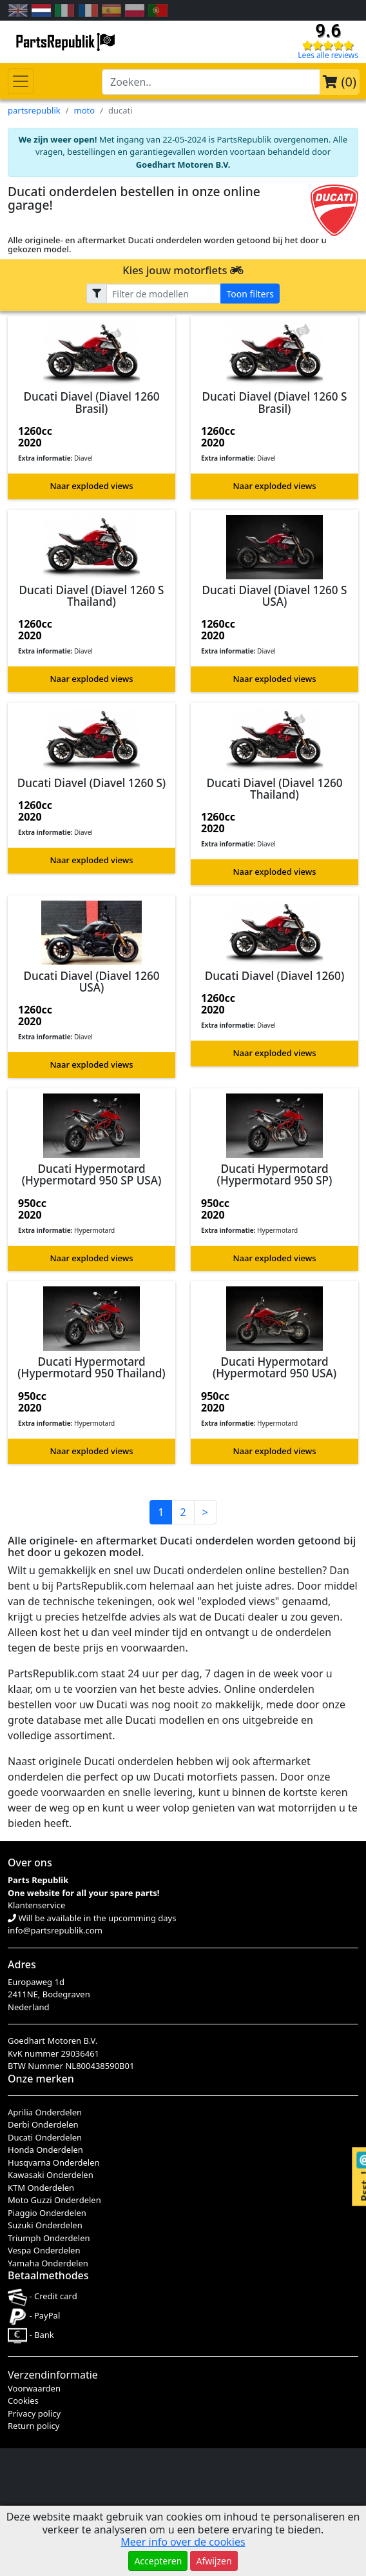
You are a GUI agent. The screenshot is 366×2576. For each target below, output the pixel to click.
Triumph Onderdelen (49, 2238)
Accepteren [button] (158, 2561)
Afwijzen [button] (213, 2561)
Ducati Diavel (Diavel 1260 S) (91, 782)
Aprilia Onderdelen (45, 2112)
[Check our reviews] (328, 45)
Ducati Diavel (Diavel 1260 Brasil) (91, 402)
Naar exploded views (91, 486)
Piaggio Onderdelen (47, 2213)
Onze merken (41, 2079)
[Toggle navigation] (21, 81)
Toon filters (250, 293)
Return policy (33, 2425)
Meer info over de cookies (182, 2542)
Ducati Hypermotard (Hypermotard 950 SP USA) (91, 1174)
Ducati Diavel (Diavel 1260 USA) (91, 981)
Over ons (30, 1862)
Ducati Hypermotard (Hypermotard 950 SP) (274, 1174)
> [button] (205, 1512)
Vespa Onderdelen (44, 2250)
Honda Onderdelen (45, 2149)
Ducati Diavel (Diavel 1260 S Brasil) (274, 402)
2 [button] (183, 1512)
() (339, 81)
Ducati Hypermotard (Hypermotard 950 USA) (274, 1367)
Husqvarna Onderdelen (54, 2162)
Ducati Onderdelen (45, 2137)
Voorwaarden (34, 2388)
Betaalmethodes (48, 2275)
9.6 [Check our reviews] (328, 30)
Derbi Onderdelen (43, 2124)
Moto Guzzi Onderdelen (54, 2200)
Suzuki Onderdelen (45, 2225)
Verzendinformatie (53, 2375)
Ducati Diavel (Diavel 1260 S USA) (274, 596)
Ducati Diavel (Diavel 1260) (275, 975)
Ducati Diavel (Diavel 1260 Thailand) (274, 788)
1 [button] (161, 1512)
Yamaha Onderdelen (48, 2263)
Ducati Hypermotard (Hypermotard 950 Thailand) (91, 1367)
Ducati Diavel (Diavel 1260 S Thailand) (91, 596)
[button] (91, 407)
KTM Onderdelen (41, 2187)
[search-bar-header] (211, 82)
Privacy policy (34, 2413)
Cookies (23, 2400)
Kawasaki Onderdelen (50, 2175)
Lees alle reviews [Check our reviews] (328, 55)
